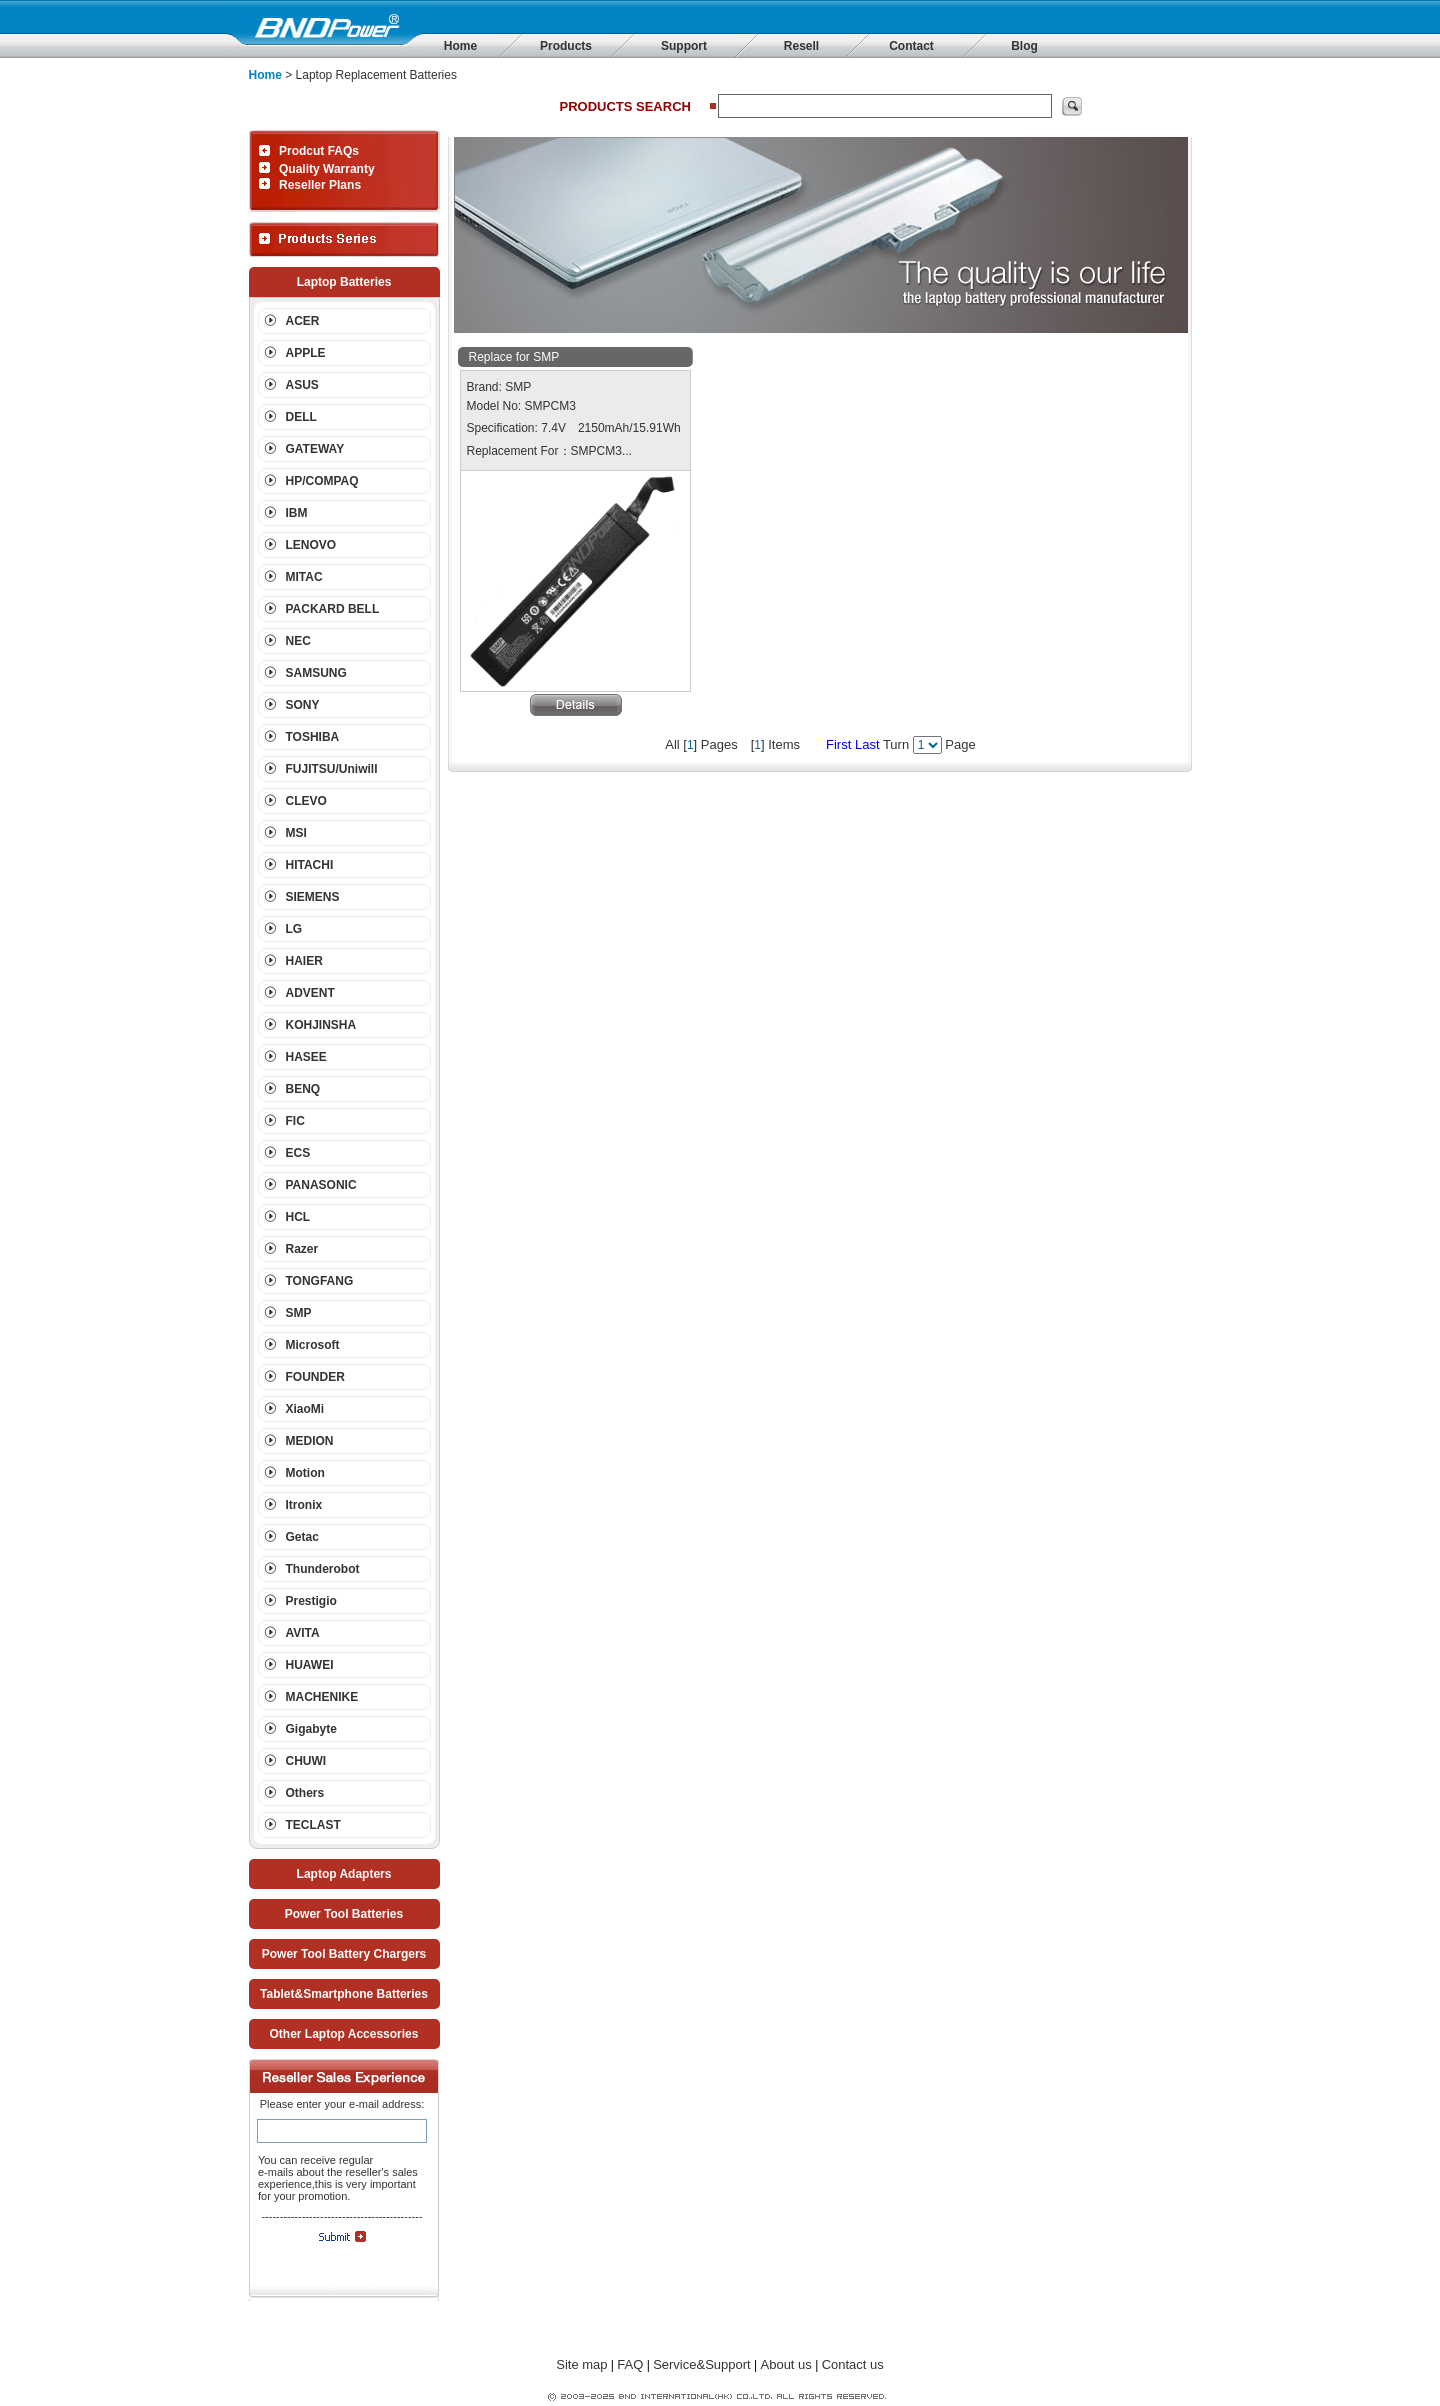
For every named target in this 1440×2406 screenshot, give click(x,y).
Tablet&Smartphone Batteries (344, 1994)
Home (460, 46)
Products (566, 46)
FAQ (630, 2364)
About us (786, 2364)
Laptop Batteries (344, 282)
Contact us (853, 2364)
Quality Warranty (327, 169)
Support (684, 46)
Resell (801, 46)
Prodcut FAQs (319, 151)
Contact (911, 46)
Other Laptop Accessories (344, 2034)
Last (867, 744)
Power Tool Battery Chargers (344, 1954)
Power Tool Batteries (344, 1914)
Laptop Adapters (344, 1874)
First (838, 744)
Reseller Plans (320, 185)
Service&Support (702, 2364)
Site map (581, 2364)
